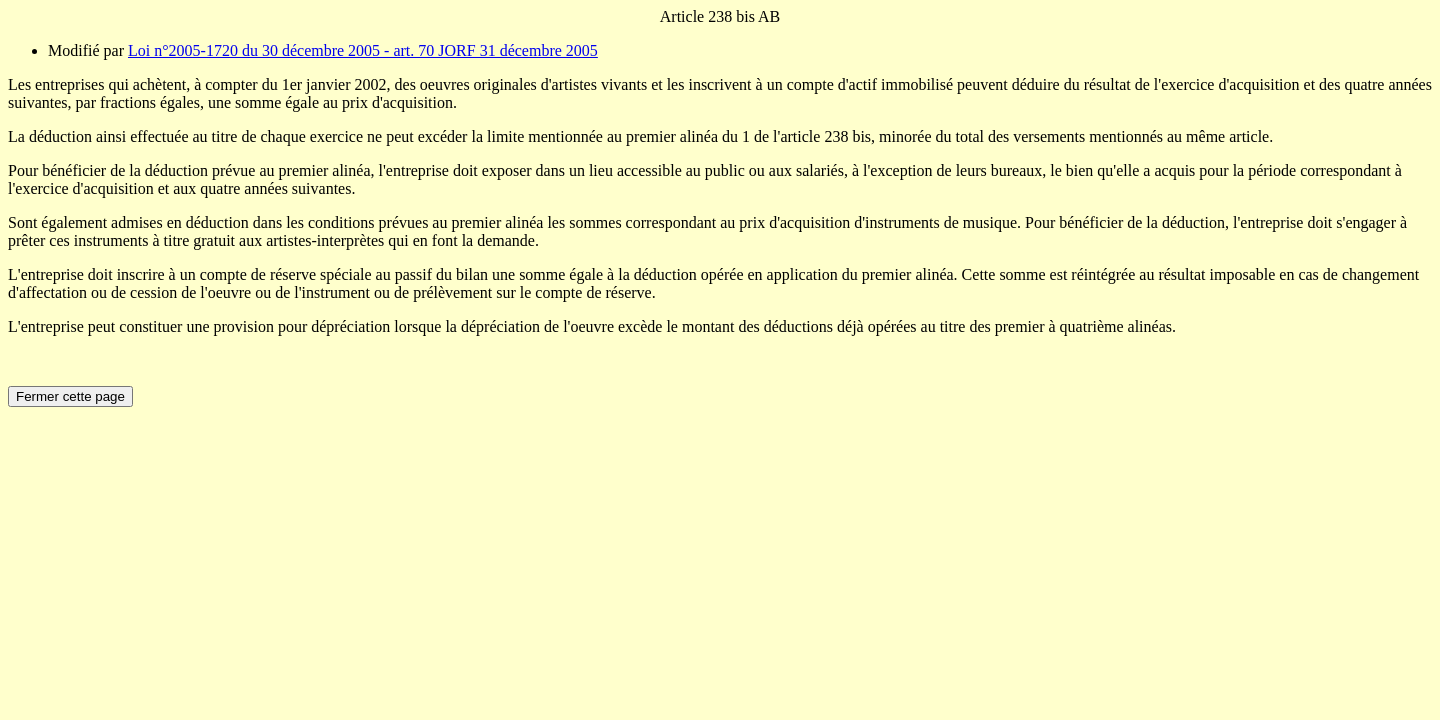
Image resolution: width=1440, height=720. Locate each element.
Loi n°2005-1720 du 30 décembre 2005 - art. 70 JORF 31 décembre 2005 (363, 50)
